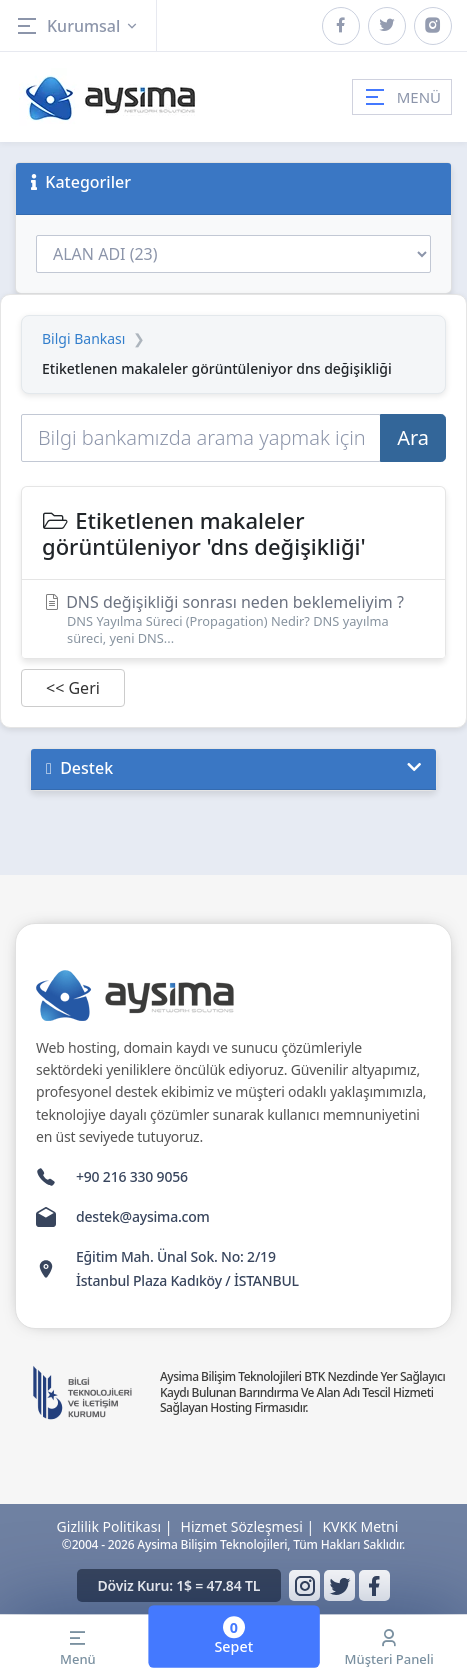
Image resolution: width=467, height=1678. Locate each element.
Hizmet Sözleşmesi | (248, 1526)
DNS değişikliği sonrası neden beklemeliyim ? (233, 618)
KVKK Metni (360, 1526)
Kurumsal (77, 26)
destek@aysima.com (143, 1216)
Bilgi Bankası (83, 339)
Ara (413, 437)
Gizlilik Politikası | (115, 1526)
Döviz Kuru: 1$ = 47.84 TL (179, 1585)
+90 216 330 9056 (132, 1176)
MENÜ (402, 97)
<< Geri (73, 688)
